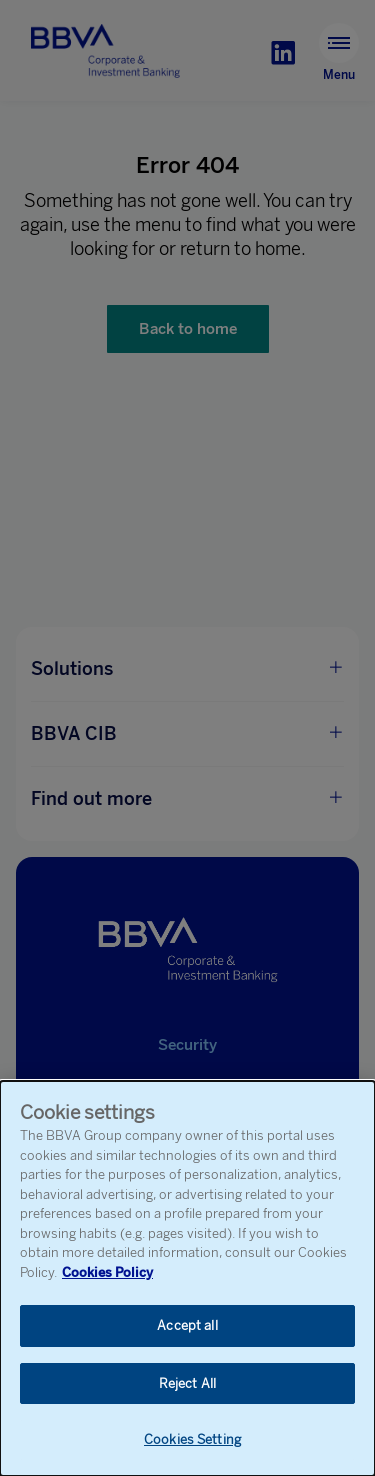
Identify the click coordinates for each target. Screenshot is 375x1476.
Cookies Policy (107, 1272)
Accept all (187, 1326)
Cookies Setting (192, 1440)
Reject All (187, 1384)
